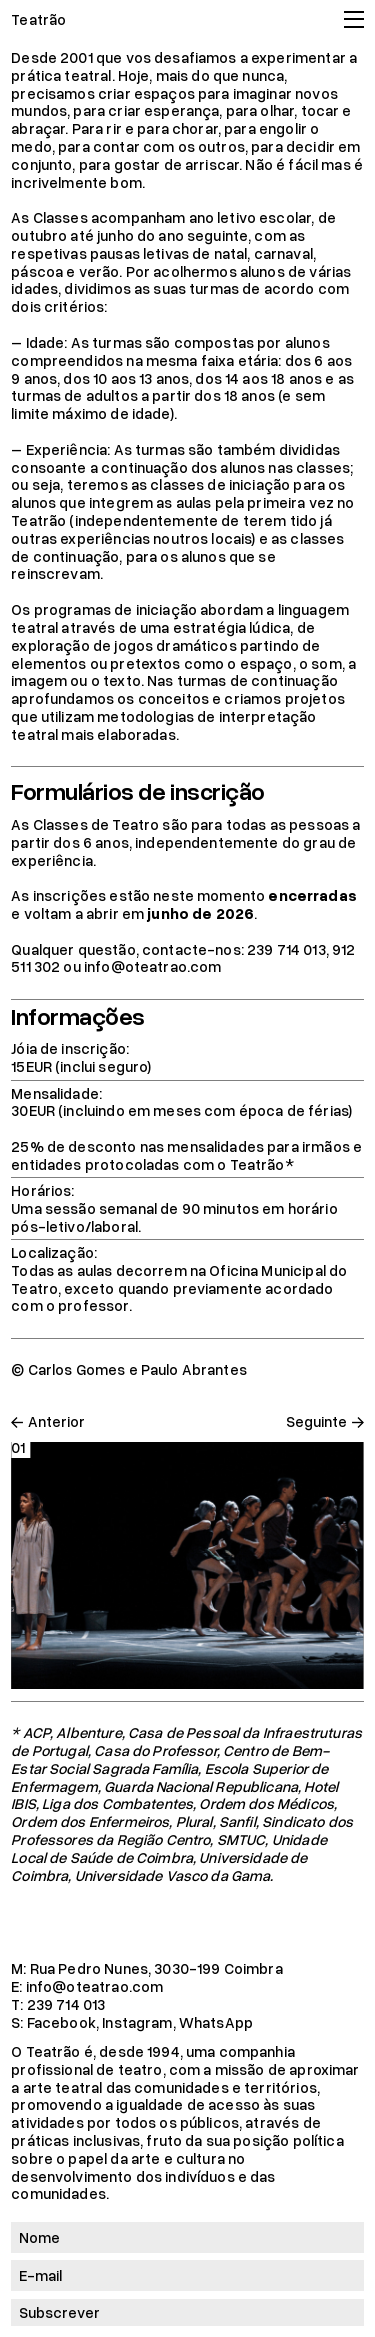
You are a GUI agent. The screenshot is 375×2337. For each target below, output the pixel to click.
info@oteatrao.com (95, 1986)
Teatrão (38, 19)
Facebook (61, 2022)
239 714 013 (66, 2004)
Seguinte (316, 1421)
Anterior (56, 1421)
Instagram (137, 2022)
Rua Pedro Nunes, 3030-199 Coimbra (156, 1968)
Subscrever (59, 2312)
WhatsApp (216, 2022)
